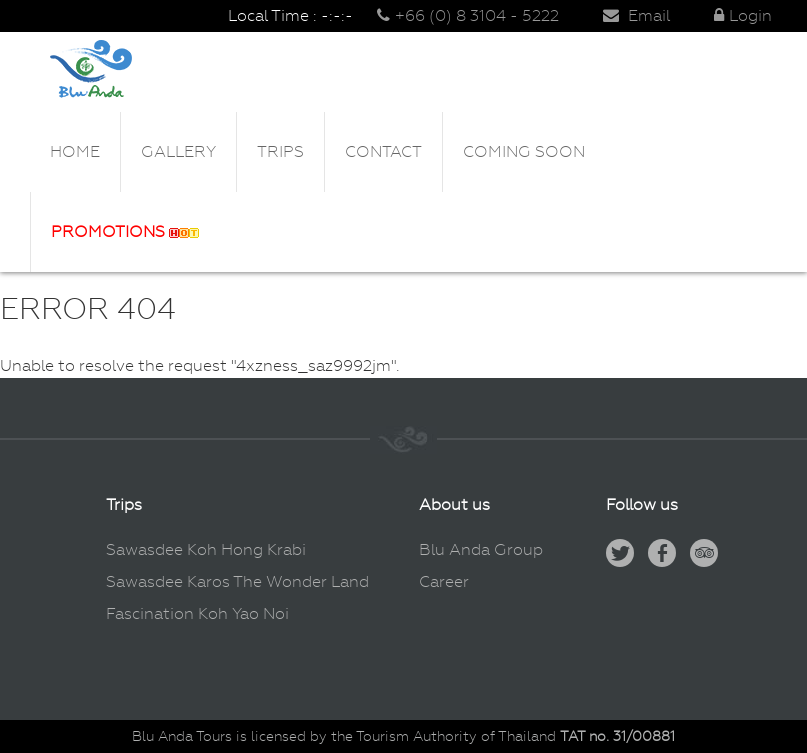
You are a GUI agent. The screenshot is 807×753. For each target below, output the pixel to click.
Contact (383, 151)
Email (636, 15)
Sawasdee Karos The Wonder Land (237, 581)
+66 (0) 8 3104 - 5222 (468, 15)
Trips (280, 151)
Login (743, 15)
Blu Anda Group (481, 549)
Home (75, 151)
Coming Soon (524, 151)
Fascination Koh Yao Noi (197, 613)
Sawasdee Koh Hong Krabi (206, 549)
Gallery (178, 151)
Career (444, 581)
